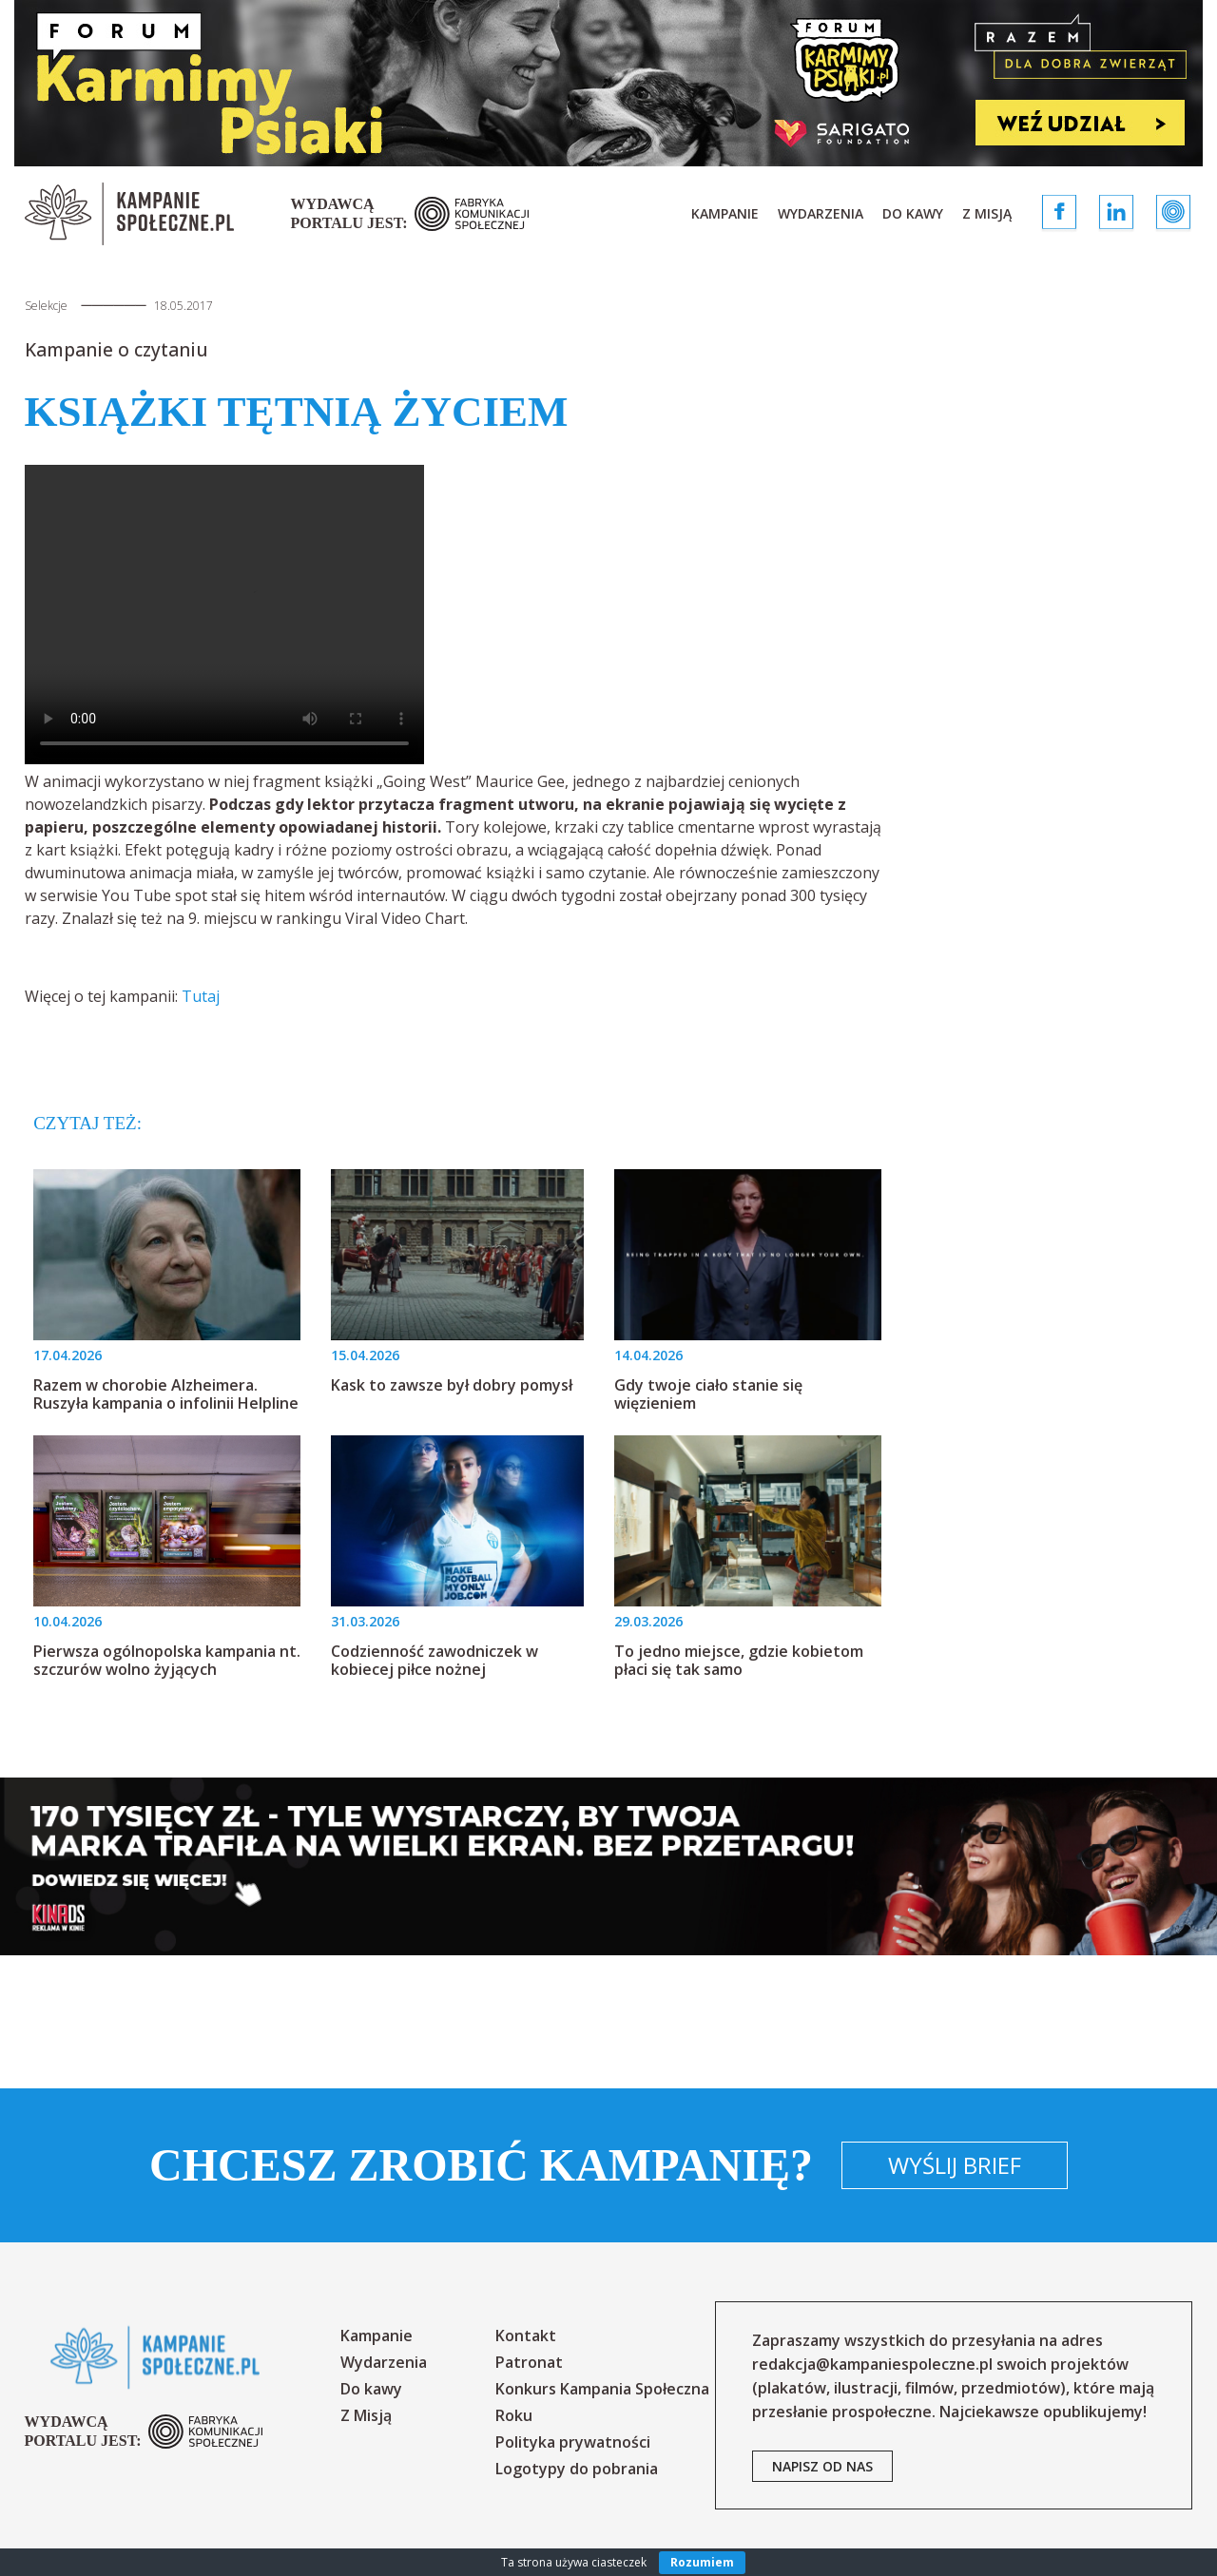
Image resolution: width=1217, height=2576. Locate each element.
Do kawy (912, 213)
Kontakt (525, 2335)
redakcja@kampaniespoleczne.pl (872, 2364)
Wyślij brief (954, 2165)
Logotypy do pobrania (576, 2468)
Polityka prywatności (572, 2442)
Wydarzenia (820, 213)
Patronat (529, 2362)
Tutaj (201, 996)
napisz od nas (822, 2466)
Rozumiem (702, 2562)
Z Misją (987, 213)
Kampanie (725, 213)
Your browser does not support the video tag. (224, 614)
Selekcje (46, 306)
